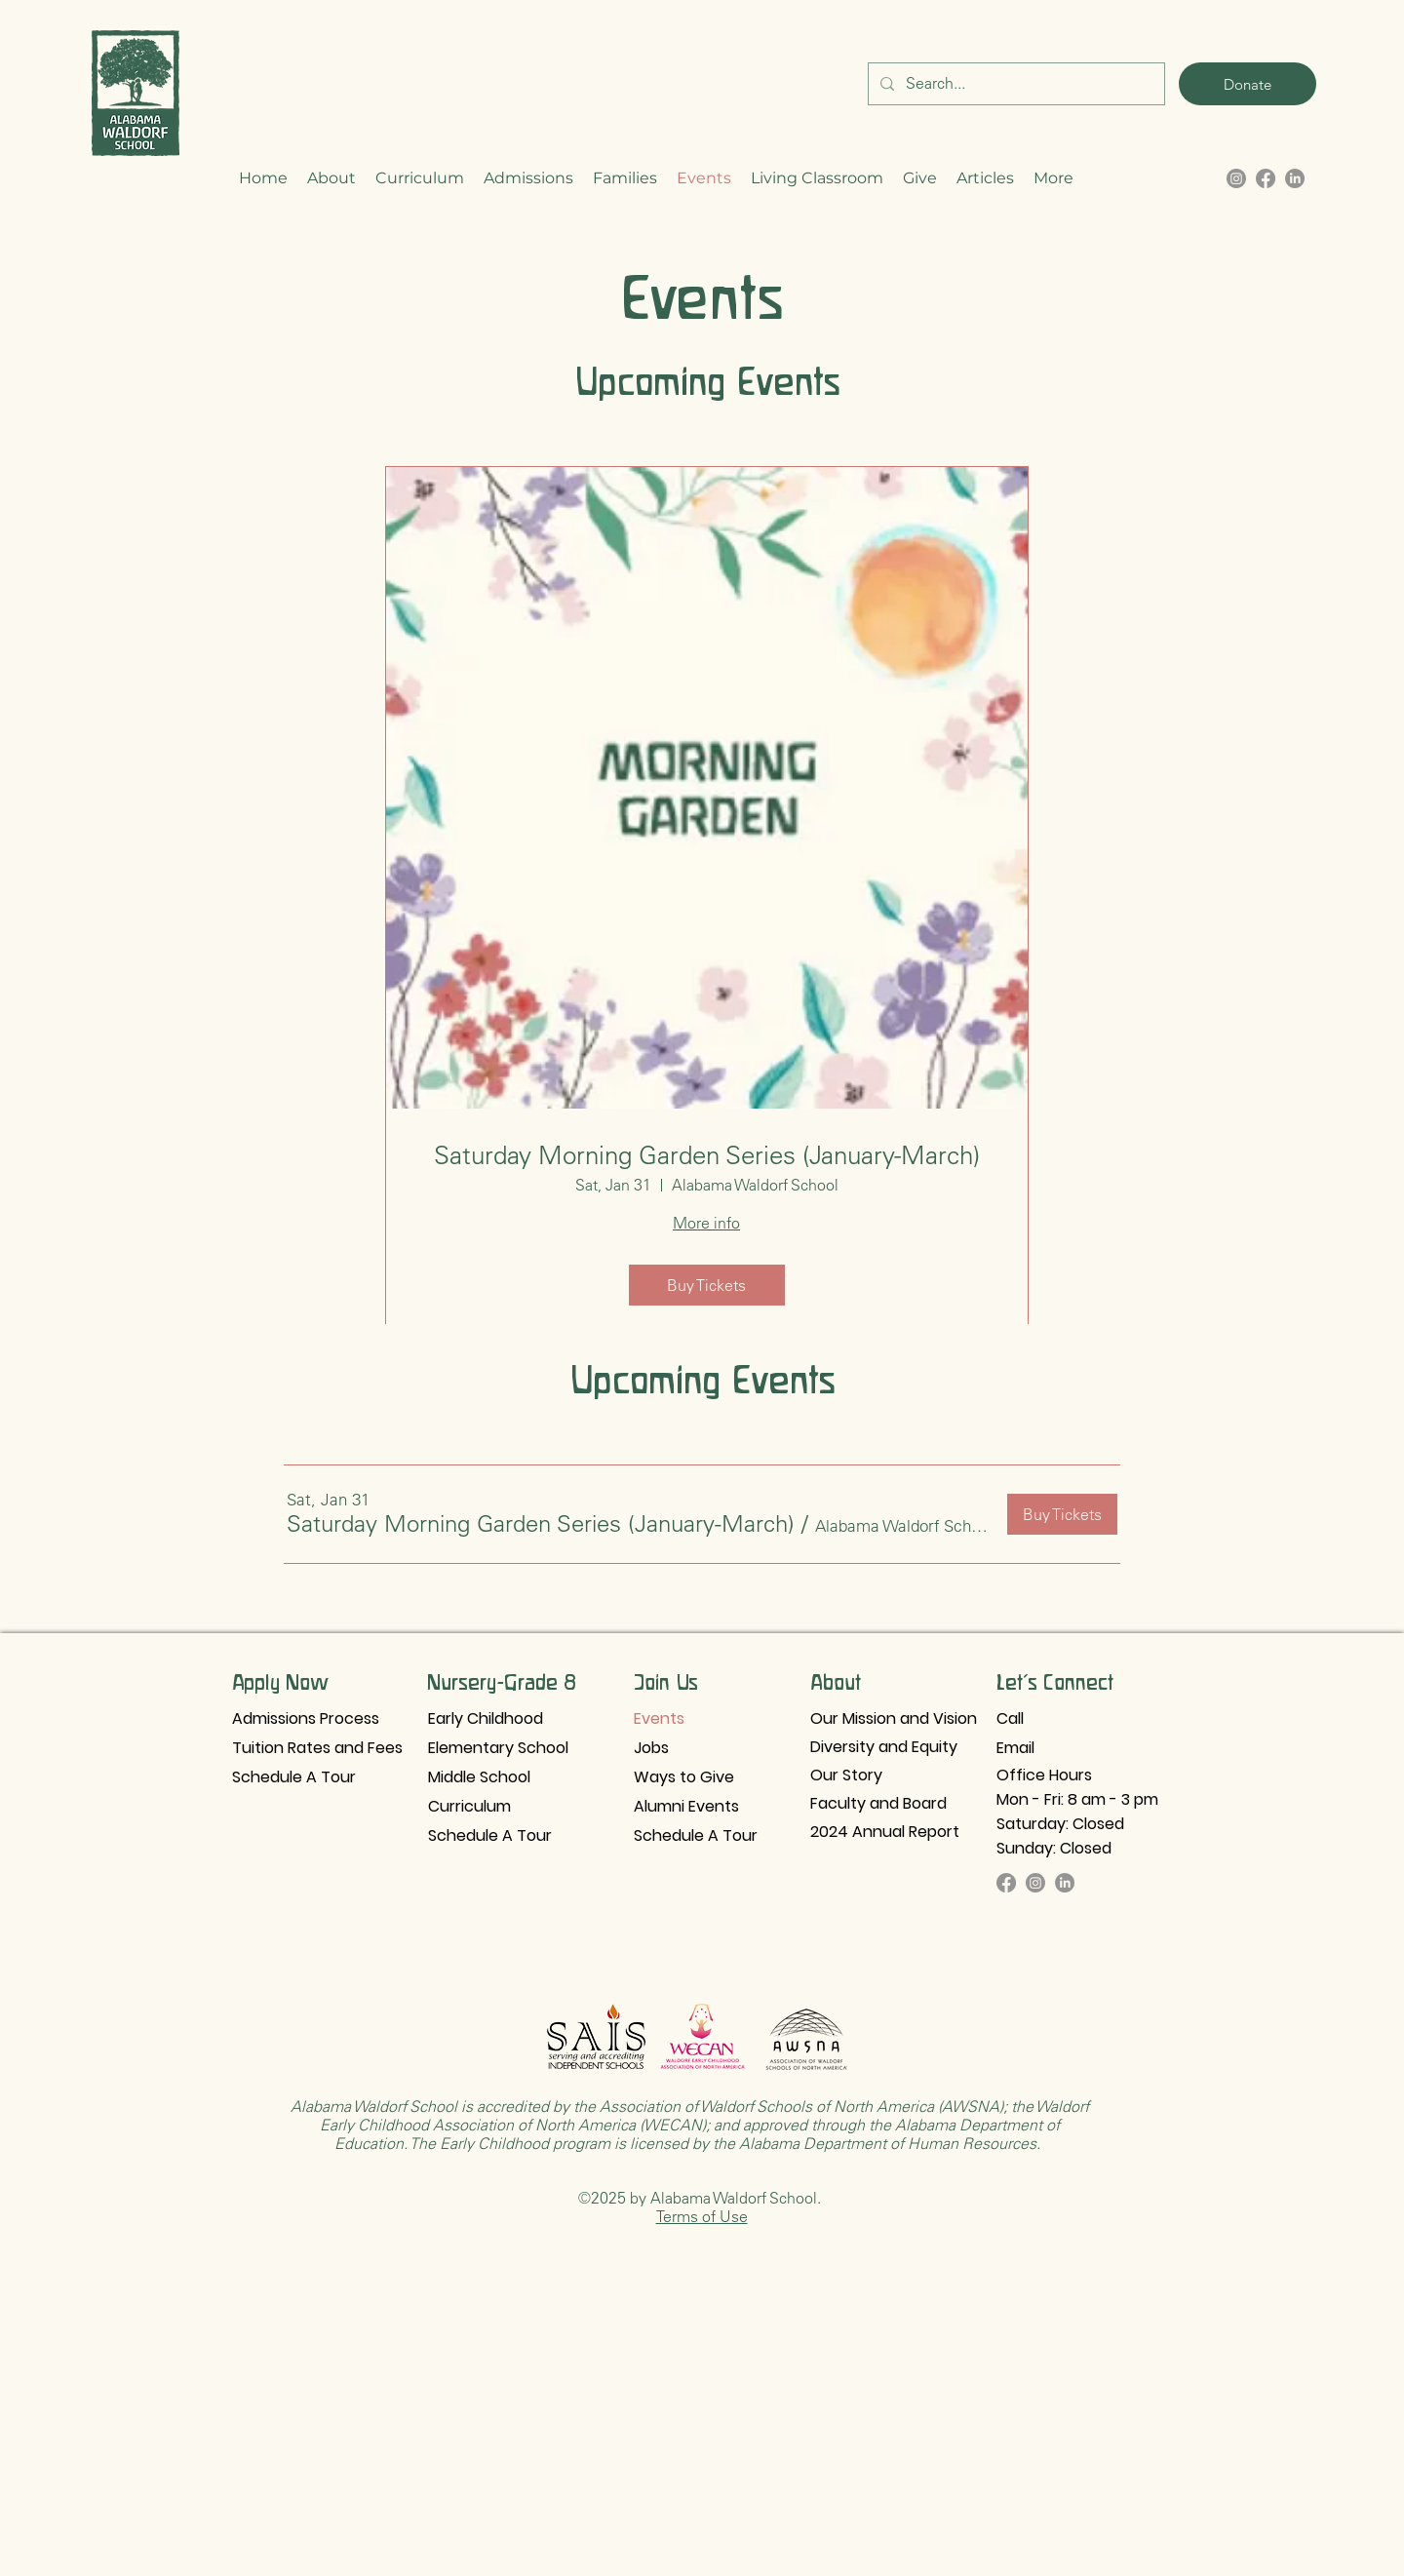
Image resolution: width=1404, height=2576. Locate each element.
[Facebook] (1006, 1883)
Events (659, 1718)
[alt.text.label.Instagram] (1236, 178)
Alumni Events (686, 1806)
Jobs (651, 1748)
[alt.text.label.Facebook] (1265, 178)
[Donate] (1247, 83)
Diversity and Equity (883, 1747)
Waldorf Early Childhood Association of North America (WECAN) (704, 2115)
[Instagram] (1035, 1883)
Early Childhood (485, 1718)
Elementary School (498, 1748)
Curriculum (469, 1806)
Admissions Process (305, 1718)
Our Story (846, 1775)
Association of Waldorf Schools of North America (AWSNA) (799, 2106)
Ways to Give (684, 1777)
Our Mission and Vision (893, 1718)
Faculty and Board (878, 1803)
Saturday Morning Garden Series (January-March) (707, 1155)
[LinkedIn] (1295, 178)
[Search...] (1014, 83)
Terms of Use (702, 2216)
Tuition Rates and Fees (317, 1748)
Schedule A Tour (294, 1777)
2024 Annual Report (884, 1831)
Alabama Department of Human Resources (887, 2143)
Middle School (479, 1777)
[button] (331, 178)
